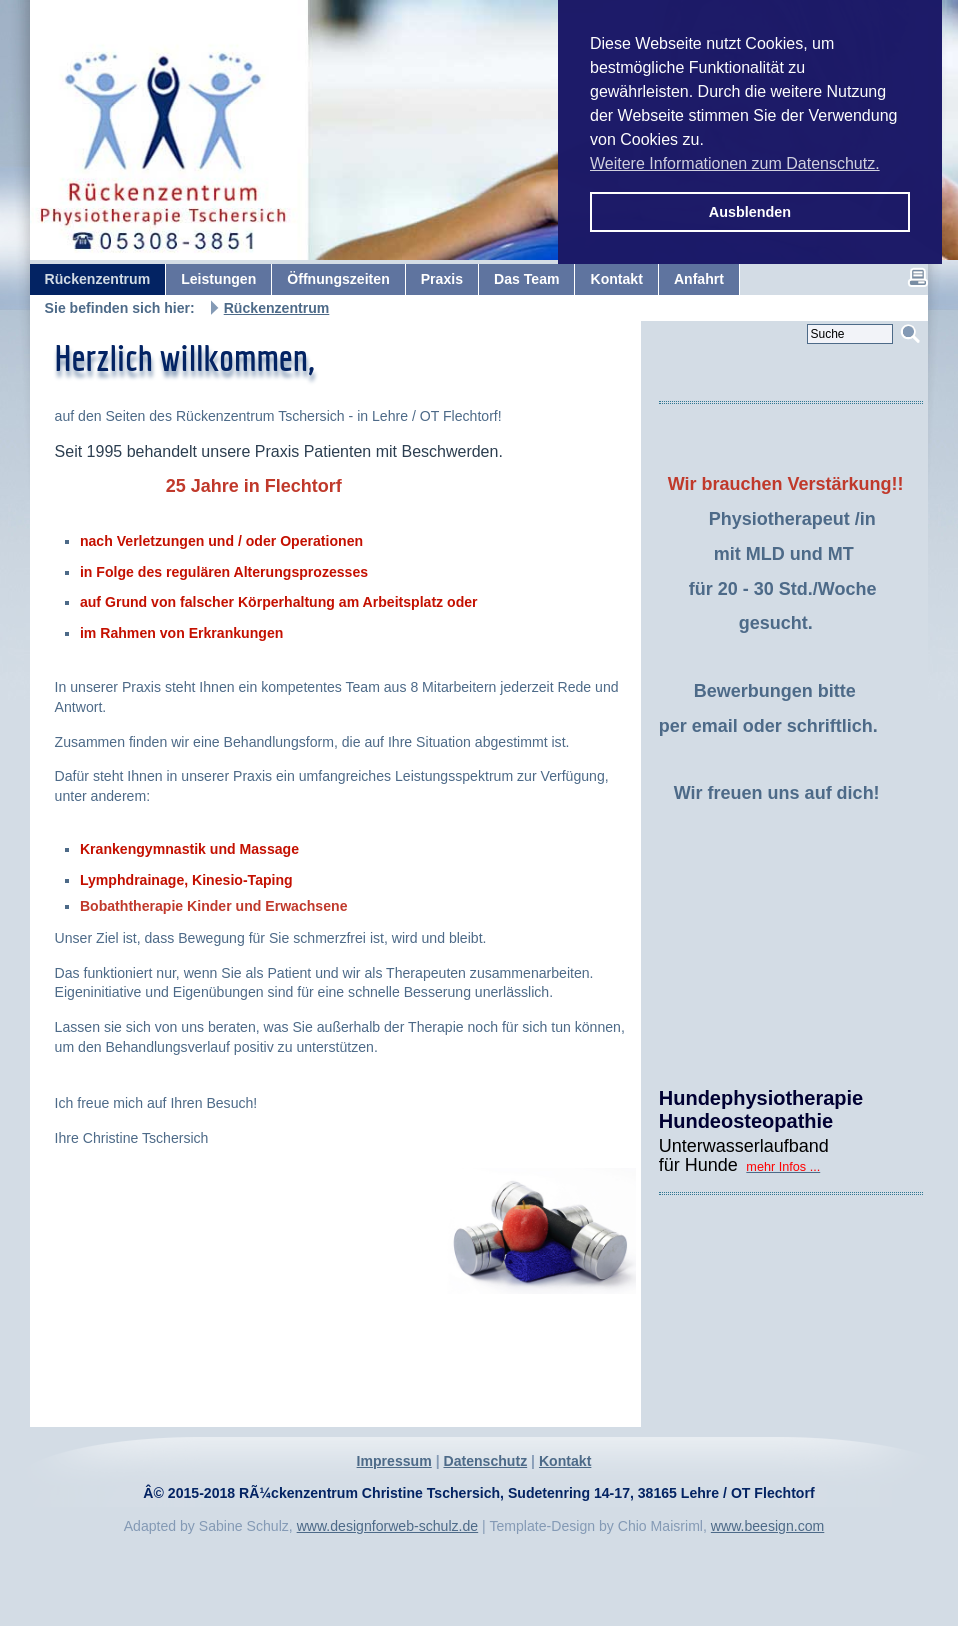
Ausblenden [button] (750, 212)
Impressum (394, 1461)
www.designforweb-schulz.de (388, 1526)
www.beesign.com (767, 1526)
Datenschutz (485, 1461)
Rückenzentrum (277, 308)
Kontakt (565, 1461)
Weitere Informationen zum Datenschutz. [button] (735, 163)
